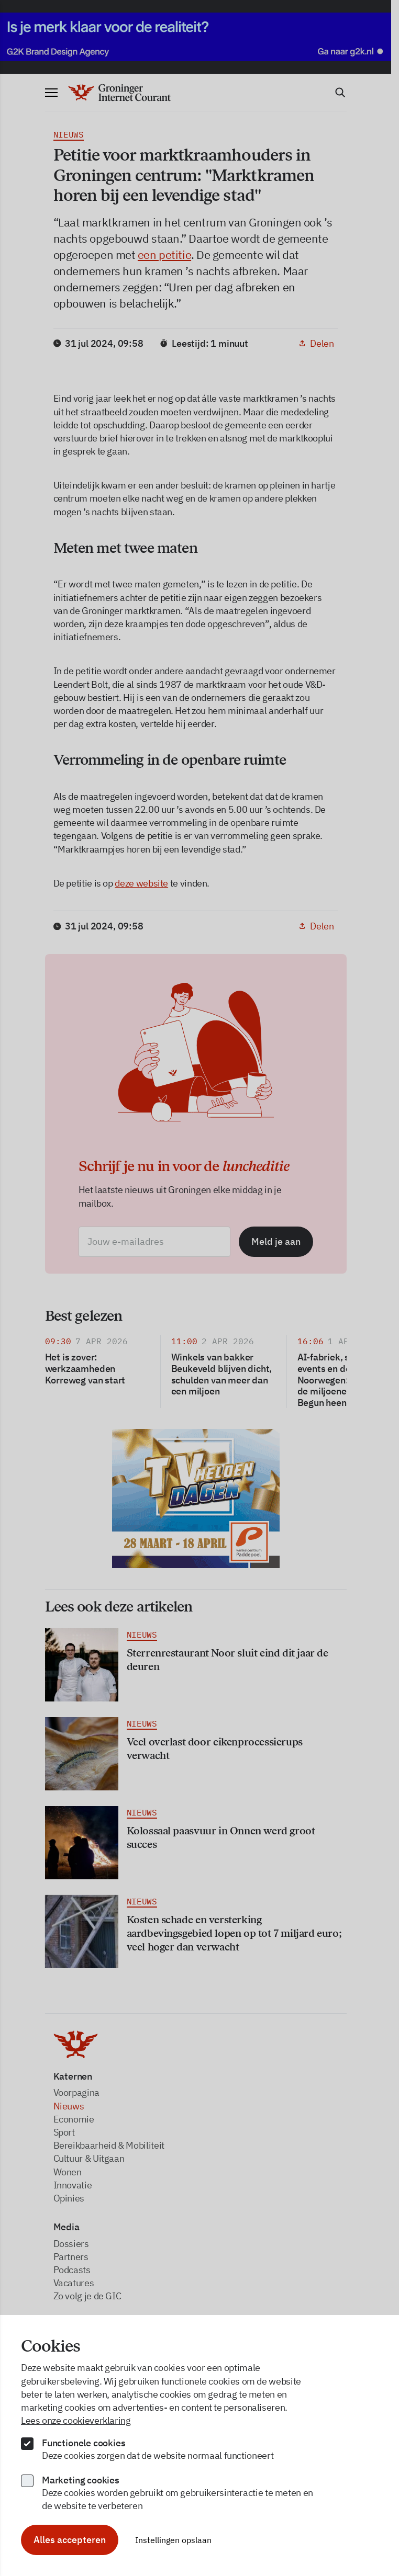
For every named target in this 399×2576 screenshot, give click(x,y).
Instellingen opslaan (173, 2540)
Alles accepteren (70, 2540)
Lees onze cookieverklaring (76, 2420)
